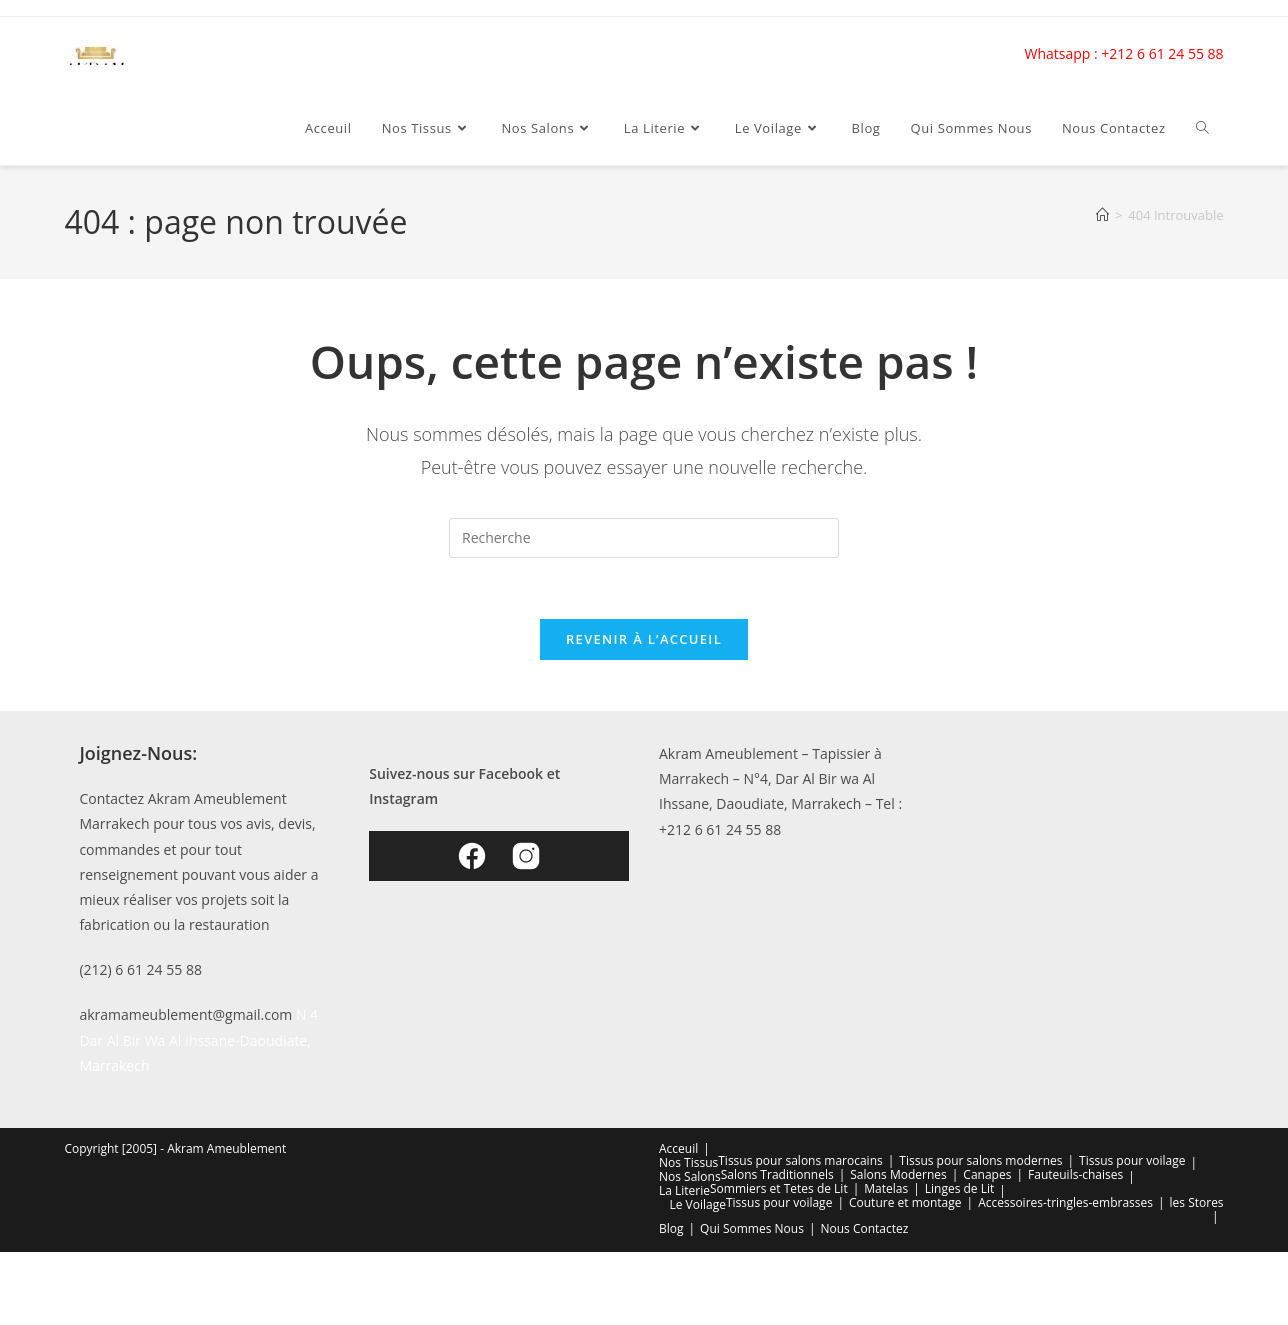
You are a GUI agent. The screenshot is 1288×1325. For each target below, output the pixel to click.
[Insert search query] (644, 538)
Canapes (987, 1174)
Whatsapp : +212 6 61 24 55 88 (1124, 53)
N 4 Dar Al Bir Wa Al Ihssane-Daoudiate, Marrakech (198, 1039)
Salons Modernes (898, 1174)
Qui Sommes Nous (752, 1228)
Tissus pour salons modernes (980, 1160)
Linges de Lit (960, 1188)
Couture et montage (905, 1202)
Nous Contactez (864, 1228)
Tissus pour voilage (1132, 1160)
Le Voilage (697, 1204)
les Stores (1197, 1202)
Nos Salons (690, 1176)
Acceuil (678, 1148)
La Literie (684, 1190)
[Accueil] (1102, 215)
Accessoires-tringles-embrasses (1065, 1202)
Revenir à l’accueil (644, 639)
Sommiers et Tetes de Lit (779, 1188)
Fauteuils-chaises (1075, 1174)
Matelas (886, 1188)
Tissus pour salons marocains (800, 1160)
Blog (671, 1228)
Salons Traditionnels (777, 1174)
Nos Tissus (688, 1162)
